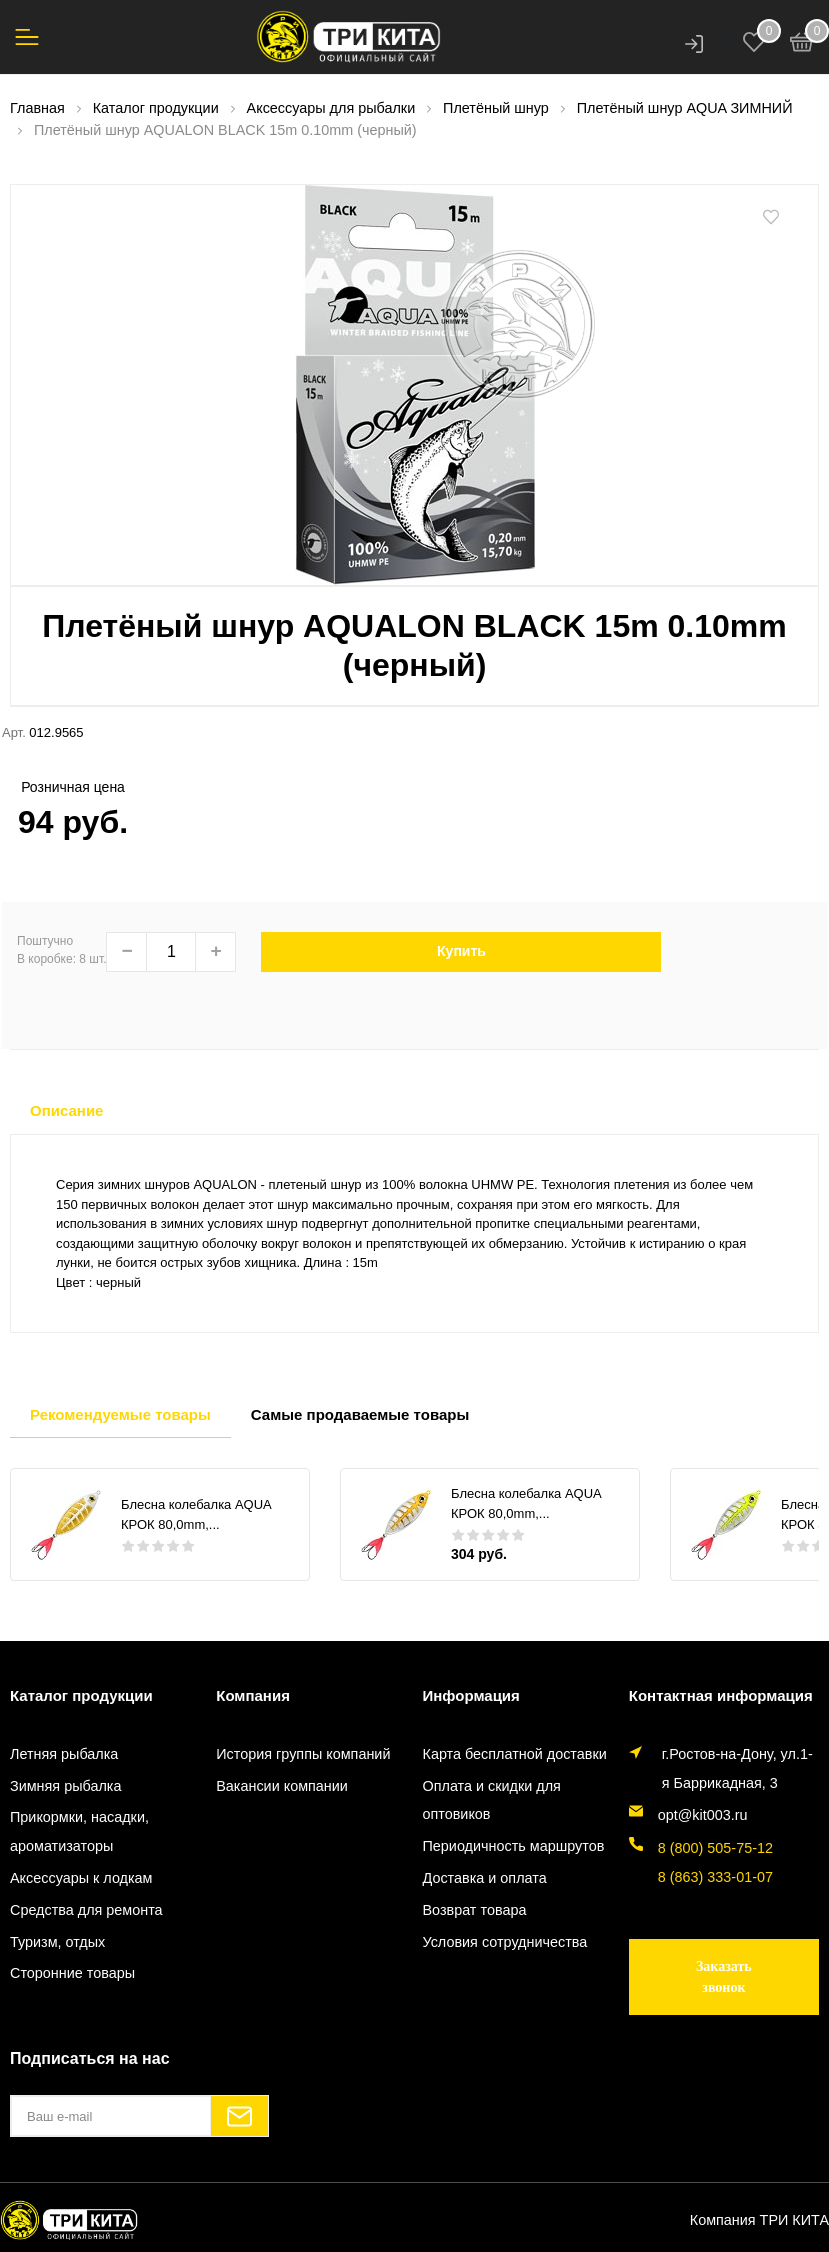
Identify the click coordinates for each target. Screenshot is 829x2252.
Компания (253, 1695)
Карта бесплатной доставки (515, 1754)
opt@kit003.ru (703, 1815)
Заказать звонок (724, 1977)
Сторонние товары (72, 1973)
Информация (471, 1695)
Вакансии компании (282, 1786)
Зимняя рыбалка (65, 1786)
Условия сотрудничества (505, 1942)
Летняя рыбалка (64, 1754)
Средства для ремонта (86, 1910)
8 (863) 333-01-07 (715, 1877)
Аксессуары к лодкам (81, 1878)
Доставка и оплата (485, 1878)
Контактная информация (721, 1695)
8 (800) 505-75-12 (715, 1848)
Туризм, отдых (57, 1942)
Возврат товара (475, 1910)
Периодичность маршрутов (514, 1846)
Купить (461, 951)
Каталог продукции (81, 1695)
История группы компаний (303, 1754)
